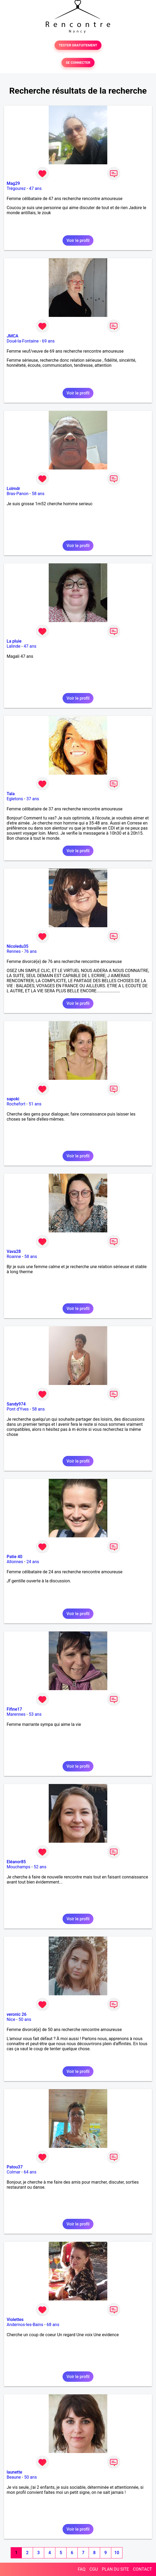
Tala (11, 793)
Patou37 (15, 2166)
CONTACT (142, 2569)
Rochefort (16, 1103)
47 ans (35, 188)
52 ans (40, 1866)
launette (14, 2472)
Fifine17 (14, 1709)
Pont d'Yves (18, 1409)
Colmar (13, 2172)
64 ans (30, 2172)
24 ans (32, 1561)
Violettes (15, 2319)
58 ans (38, 493)
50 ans (25, 2019)
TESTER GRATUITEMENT (78, 45)
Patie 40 (14, 1556)
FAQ (81, 2569)
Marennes (16, 1714)
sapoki (13, 1098)
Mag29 (13, 183)
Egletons (15, 798)
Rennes (14, 951)
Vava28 (14, 1251)
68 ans (53, 2324)
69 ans (48, 341)
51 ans (35, 1103)
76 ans (30, 951)
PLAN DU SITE (115, 2569)
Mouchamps (18, 1866)
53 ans (35, 1714)
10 (116, 2552)
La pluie (14, 641)
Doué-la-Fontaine (23, 341)
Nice (11, 2019)
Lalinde (13, 646)
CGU (93, 2569)
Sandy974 (16, 1404)
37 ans (32, 798)
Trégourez (16, 188)
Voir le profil (78, 240)
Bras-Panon (17, 493)
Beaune (14, 2477)
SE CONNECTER (78, 63)
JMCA (12, 336)
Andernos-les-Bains (25, 2324)
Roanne (14, 1256)
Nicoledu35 (17, 946)
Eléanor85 (16, 1861)
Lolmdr (13, 488)
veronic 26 (16, 2014)
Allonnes (15, 1561)
